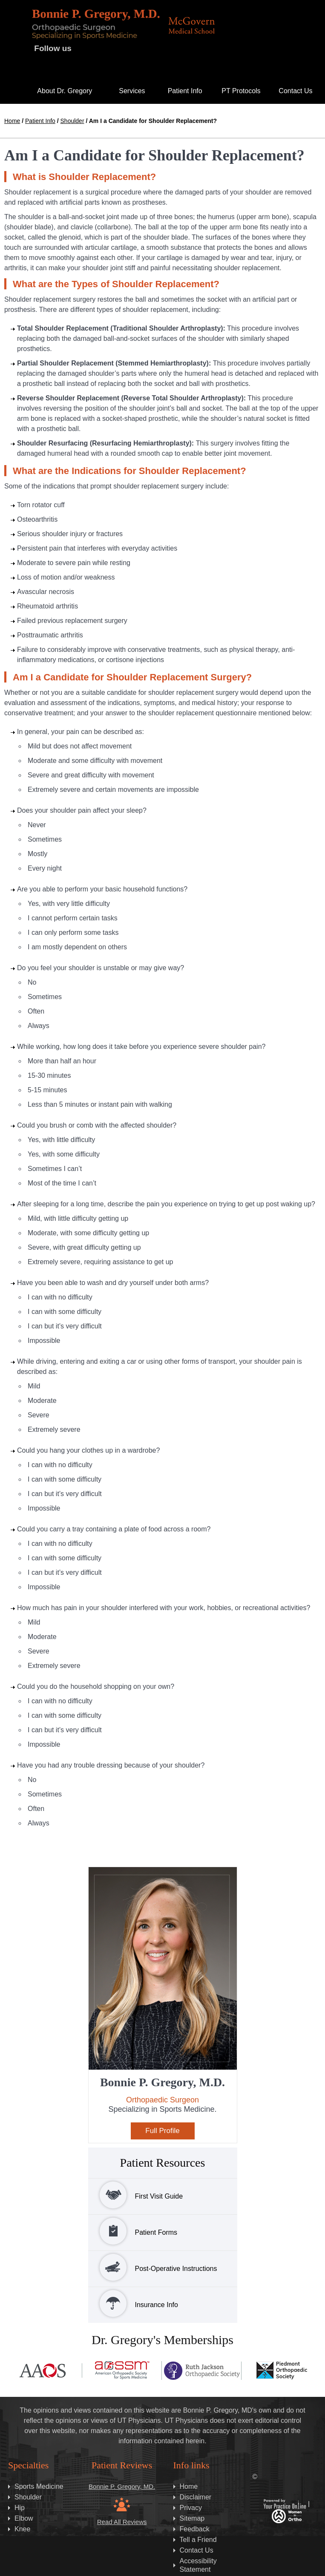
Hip (19, 2507)
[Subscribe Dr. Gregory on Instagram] (139, 49)
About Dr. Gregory (64, 90)
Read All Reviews (122, 2521)
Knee (22, 2529)
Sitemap (192, 2518)
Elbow (23, 2518)
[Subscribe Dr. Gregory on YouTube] (122, 49)
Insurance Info (133, 2303)
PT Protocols (240, 90)
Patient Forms (133, 2231)
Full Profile (162, 2131)
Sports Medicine (38, 2486)
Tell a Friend (198, 2539)
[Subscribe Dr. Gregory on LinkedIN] (94, 68)
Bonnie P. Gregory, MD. (122, 2486)
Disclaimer (196, 2497)
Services (132, 90)
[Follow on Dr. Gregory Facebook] (87, 49)
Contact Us (295, 90)
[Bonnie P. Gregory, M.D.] (96, 23)
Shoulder (72, 120)
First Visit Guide (135, 2195)
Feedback (195, 2529)
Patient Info (185, 90)
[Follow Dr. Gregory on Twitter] (105, 49)
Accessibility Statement (198, 2565)
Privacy (191, 2507)
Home (11, 88)
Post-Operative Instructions (152, 2267)
